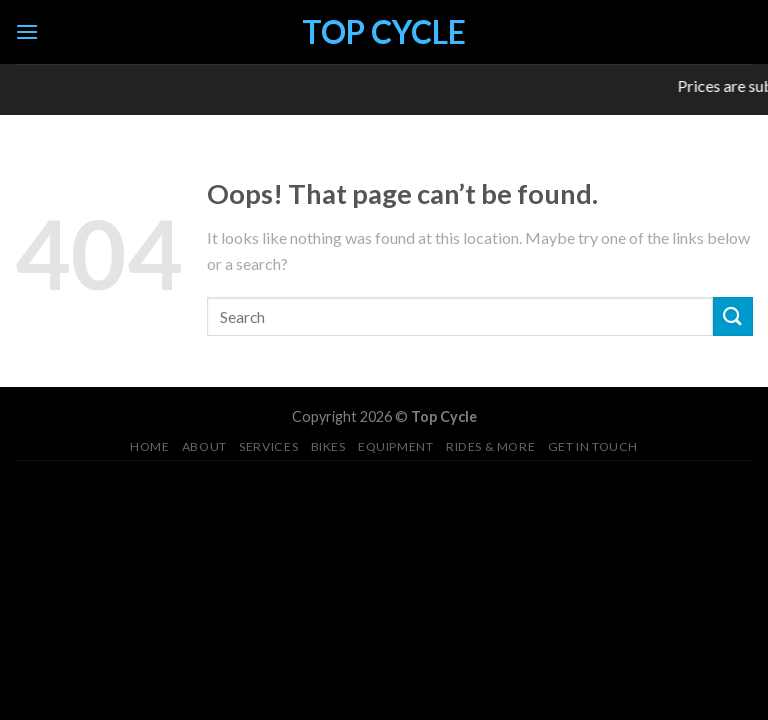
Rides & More (490, 446)
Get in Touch (593, 446)
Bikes (328, 446)
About (204, 446)
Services (268, 446)
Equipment (396, 446)
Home (149, 446)
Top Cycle (384, 32)
